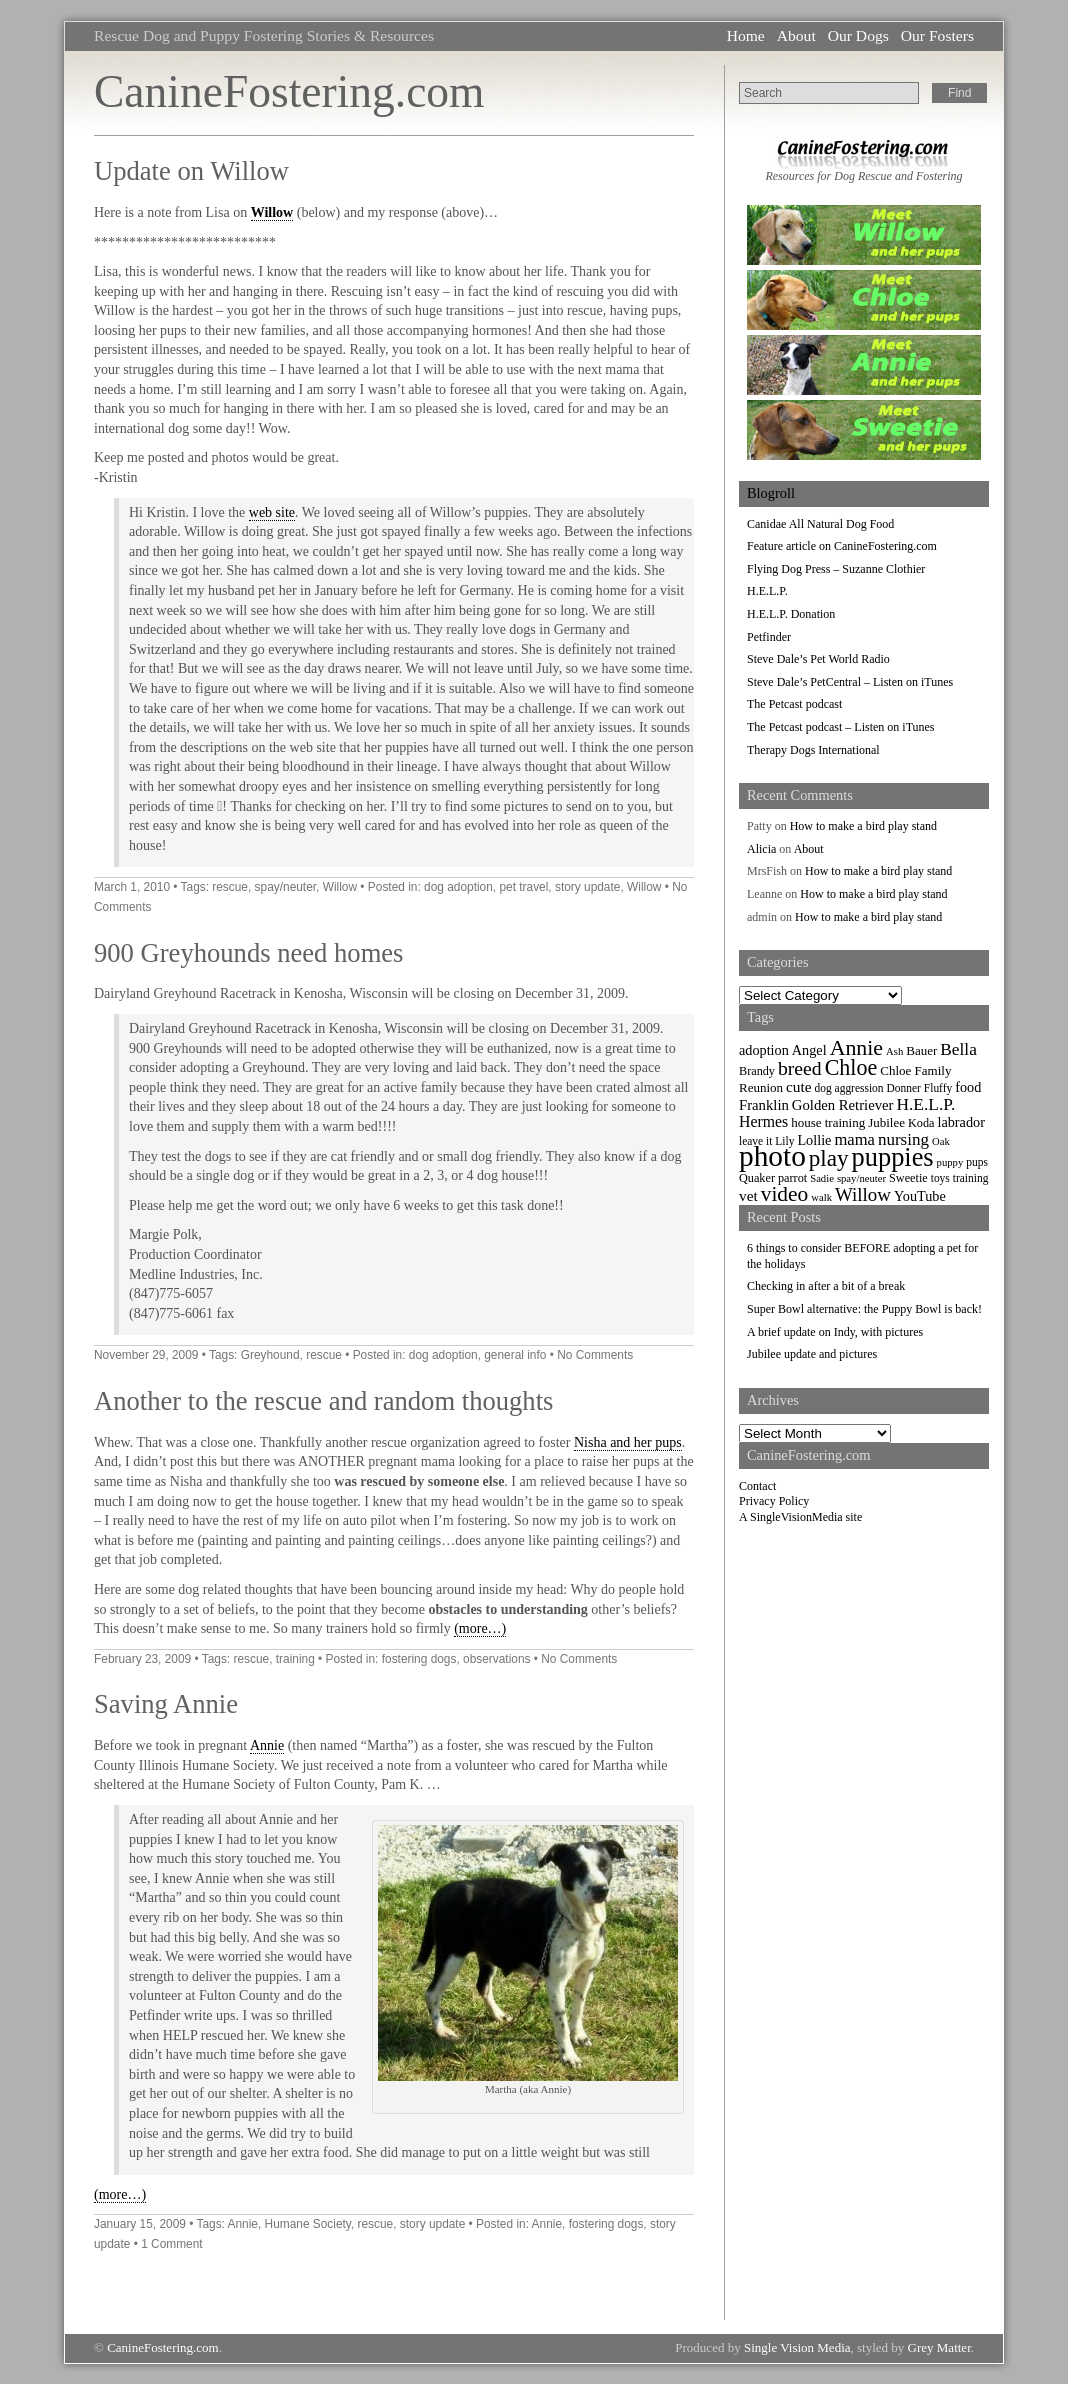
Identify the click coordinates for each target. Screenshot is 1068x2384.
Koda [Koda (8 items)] (921, 1123)
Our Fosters (937, 35)
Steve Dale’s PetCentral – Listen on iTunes (850, 682)
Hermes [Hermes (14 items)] (763, 1121)
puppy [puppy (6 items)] (950, 1162)
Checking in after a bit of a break (826, 1286)
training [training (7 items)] (971, 1178)
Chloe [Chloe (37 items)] (851, 1067)
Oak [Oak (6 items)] (941, 1141)
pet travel (523, 887)
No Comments (595, 1355)
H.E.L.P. (767, 591)
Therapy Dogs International (813, 750)
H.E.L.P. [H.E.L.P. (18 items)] (926, 1104)
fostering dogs (419, 1659)
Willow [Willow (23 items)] (863, 1194)
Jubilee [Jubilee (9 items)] (886, 1122)
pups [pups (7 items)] (977, 1162)
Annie (267, 1745)
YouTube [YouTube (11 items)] (920, 1196)
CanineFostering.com (289, 91)
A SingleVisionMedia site (800, 1517)
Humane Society (308, 2224)
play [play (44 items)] (829, 1158)
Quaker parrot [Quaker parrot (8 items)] (773, 1178)
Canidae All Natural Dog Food (820, 524)
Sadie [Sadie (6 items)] (822, 1178)
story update (587, 887)
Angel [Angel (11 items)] (809, 1050)
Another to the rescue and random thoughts (323, 1401)
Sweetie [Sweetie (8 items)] (908, 1178)
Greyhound (270, 1355)
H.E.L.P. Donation (791, 614)
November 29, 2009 (146, 1355)
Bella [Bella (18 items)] (958, 1049)
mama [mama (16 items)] (854, 1139)
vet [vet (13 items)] (748, 1195)
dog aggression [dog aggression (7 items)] (849, 1088)
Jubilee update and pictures (812, 1354)
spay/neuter (285, 887)
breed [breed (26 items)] (800, 1068)
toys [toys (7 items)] (940, 1178)
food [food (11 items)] (968, 1087)
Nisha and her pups (628, 1442)
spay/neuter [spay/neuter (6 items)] (861, 1178)
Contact (757, 1486)
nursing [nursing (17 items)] (903, 1139)
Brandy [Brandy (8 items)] (757, 1071)
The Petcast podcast (794, 704)
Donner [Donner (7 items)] (904, 1088)
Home (746, 35)
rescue (230, 887)
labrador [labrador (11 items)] (960, 1122)
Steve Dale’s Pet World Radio (818, 659)
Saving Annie (166, 1704)
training (295, 1659)
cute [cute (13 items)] (799, 1086)
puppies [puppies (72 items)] (893, 1157)
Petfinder (769, 637)
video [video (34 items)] (785, 1194)
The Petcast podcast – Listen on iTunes (841, 727)
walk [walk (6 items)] (821, 1197)
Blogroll (771, 493)
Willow (272, 212)
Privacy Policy (774, 1501)
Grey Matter (939, 2347)
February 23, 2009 (142, 1659)
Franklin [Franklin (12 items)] (764, 1105)
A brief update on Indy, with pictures (835, 1332)
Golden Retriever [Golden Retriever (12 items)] (843, 1105)
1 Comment (171, 2244)
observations (496, 1659)
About (796, 35)
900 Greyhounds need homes (248, 953)
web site (272, 512)
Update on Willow (191, 171)
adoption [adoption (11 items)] (764, 1050)
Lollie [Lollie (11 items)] (814, 1140)
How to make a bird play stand (863, 826)
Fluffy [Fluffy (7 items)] (938, 1088)
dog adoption (458, 887)
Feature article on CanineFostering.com (842, 546)
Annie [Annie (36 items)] (856, 1048)
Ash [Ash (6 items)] (894, 1051)
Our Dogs (858, 35)
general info (515, 1355)
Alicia (761, 849)
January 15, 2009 (140, 2224)
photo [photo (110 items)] (772, 1156)
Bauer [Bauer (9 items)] (921, 1050)
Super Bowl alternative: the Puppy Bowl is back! (864, 1309)
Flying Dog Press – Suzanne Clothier (836, 569)
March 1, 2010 (132, 887)
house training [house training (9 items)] (828, 1122)
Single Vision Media (797, 2347)
